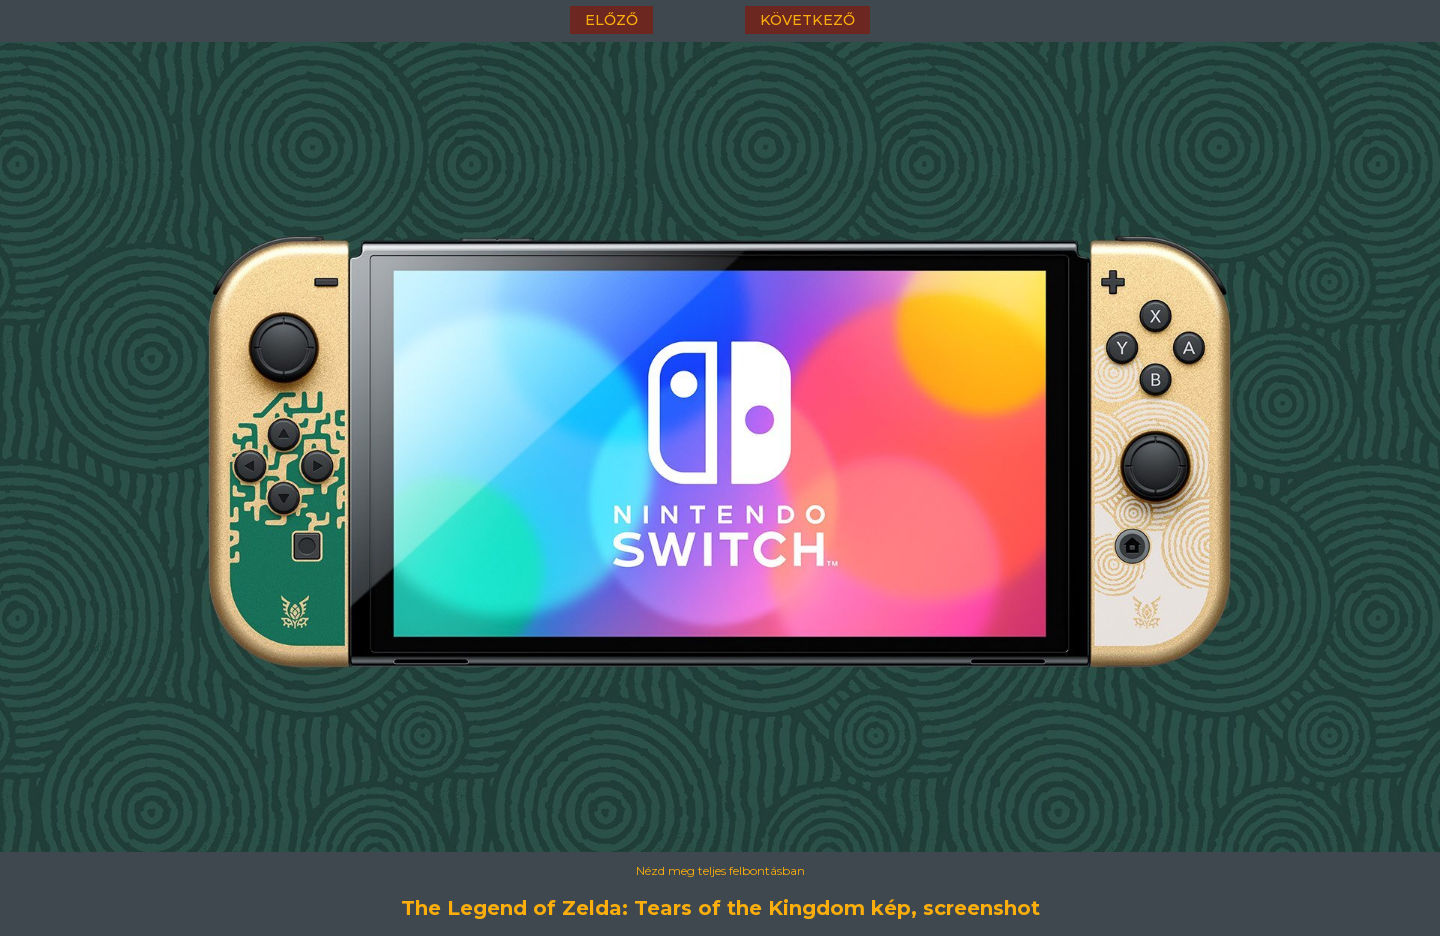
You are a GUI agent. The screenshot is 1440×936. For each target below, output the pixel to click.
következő (807, 20)
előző (611, 20)
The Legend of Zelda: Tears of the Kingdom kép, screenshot (720, 908)
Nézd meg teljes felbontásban (720, 870)
